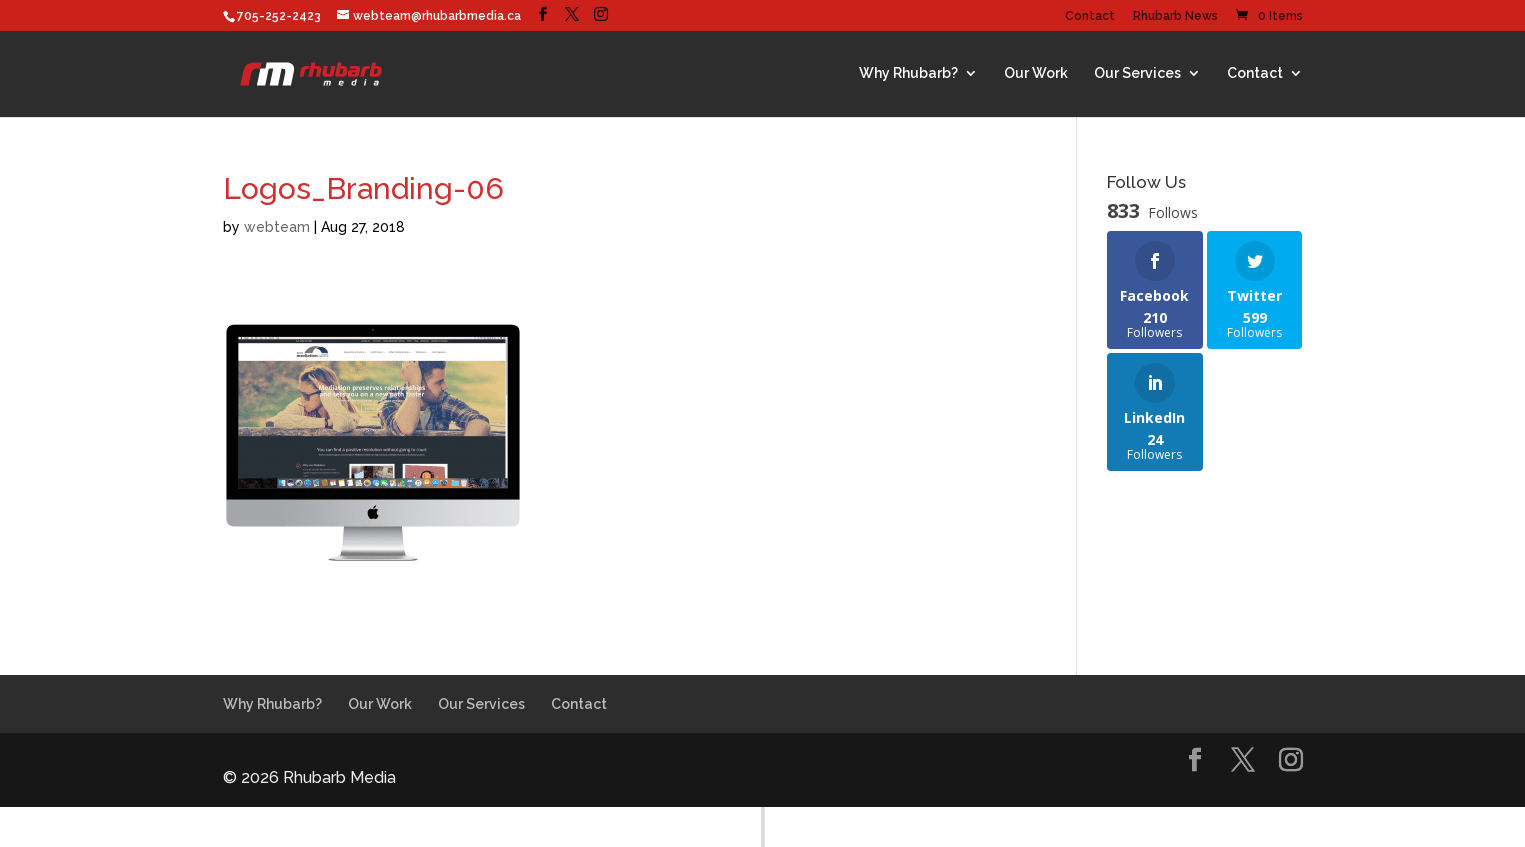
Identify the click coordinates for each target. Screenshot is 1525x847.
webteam (277, 227)
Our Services (1137, 73)
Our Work (1036, 73)
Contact (1090, 16)
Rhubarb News (1175, 16)
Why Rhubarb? (908, 73)
